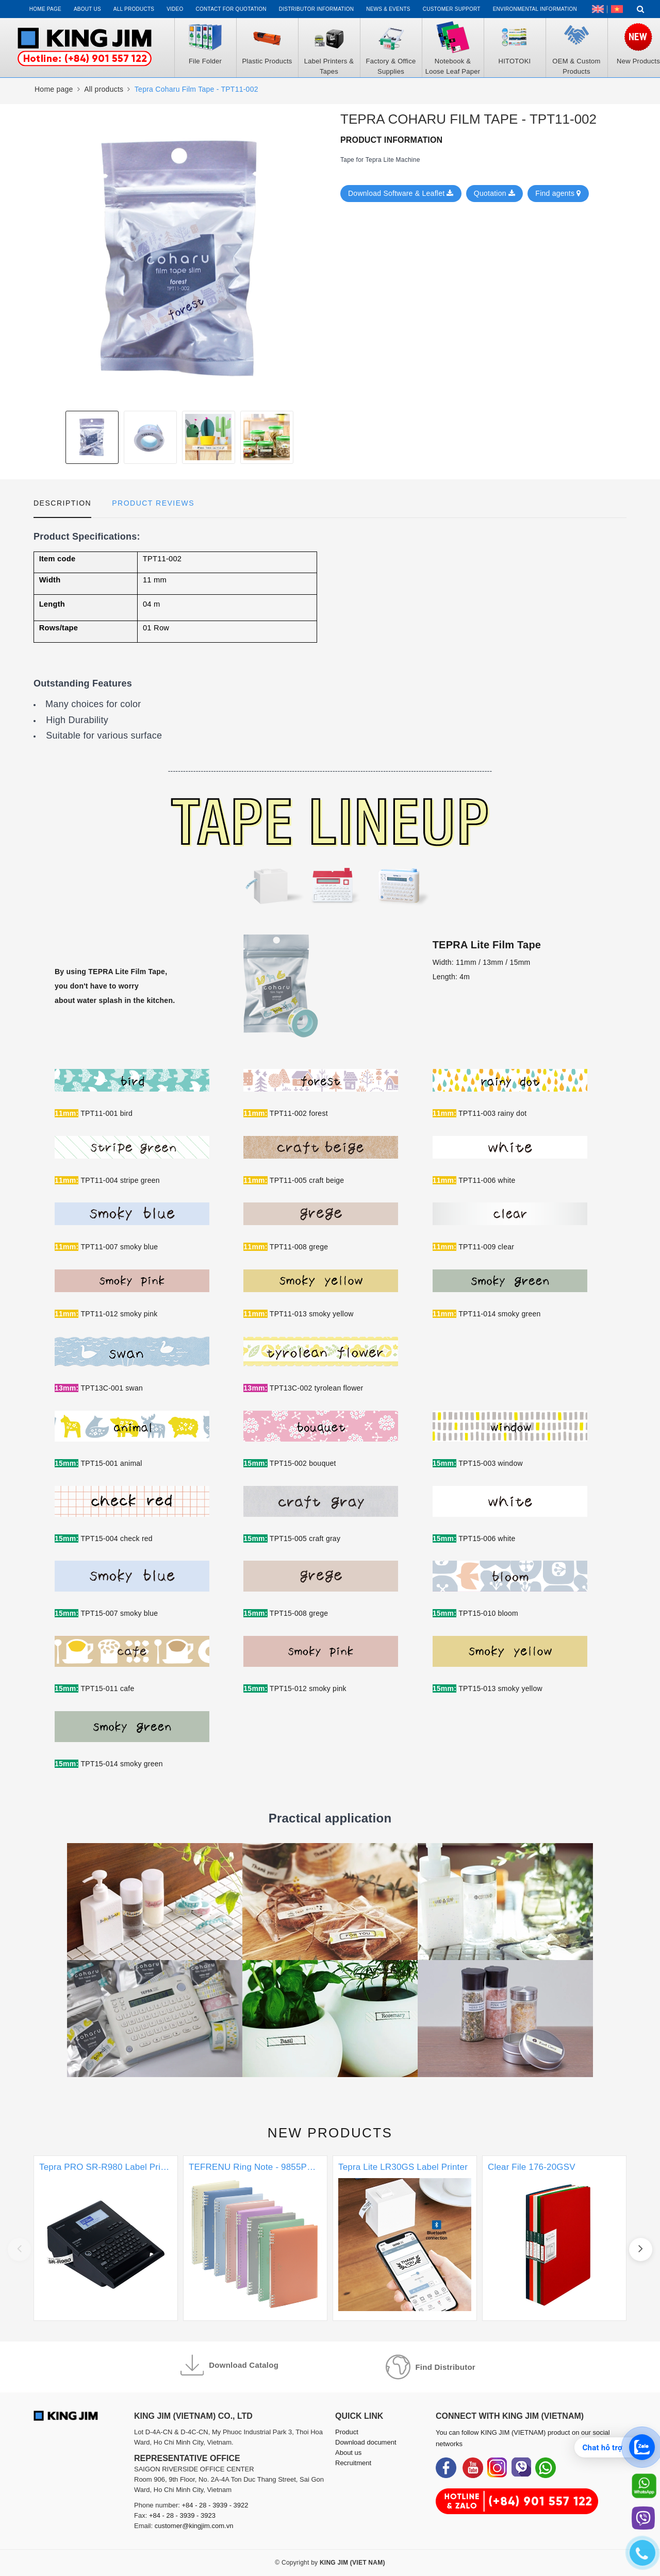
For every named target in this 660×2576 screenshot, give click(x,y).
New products (330, 2132)
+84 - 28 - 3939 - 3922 (215, 2505)
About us (87, 9)
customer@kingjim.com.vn (194, 2526)
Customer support (452, 9)
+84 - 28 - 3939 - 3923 (182, 2515)
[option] (179, 257)
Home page (45, 9)
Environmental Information (535, 9)
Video (175, 9)
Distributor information (316, 9)
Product (346, 2432)
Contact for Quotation (231, 9)
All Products (133, 9)
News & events (388, 9)
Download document (366, 2442)
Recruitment (353, 2463)
